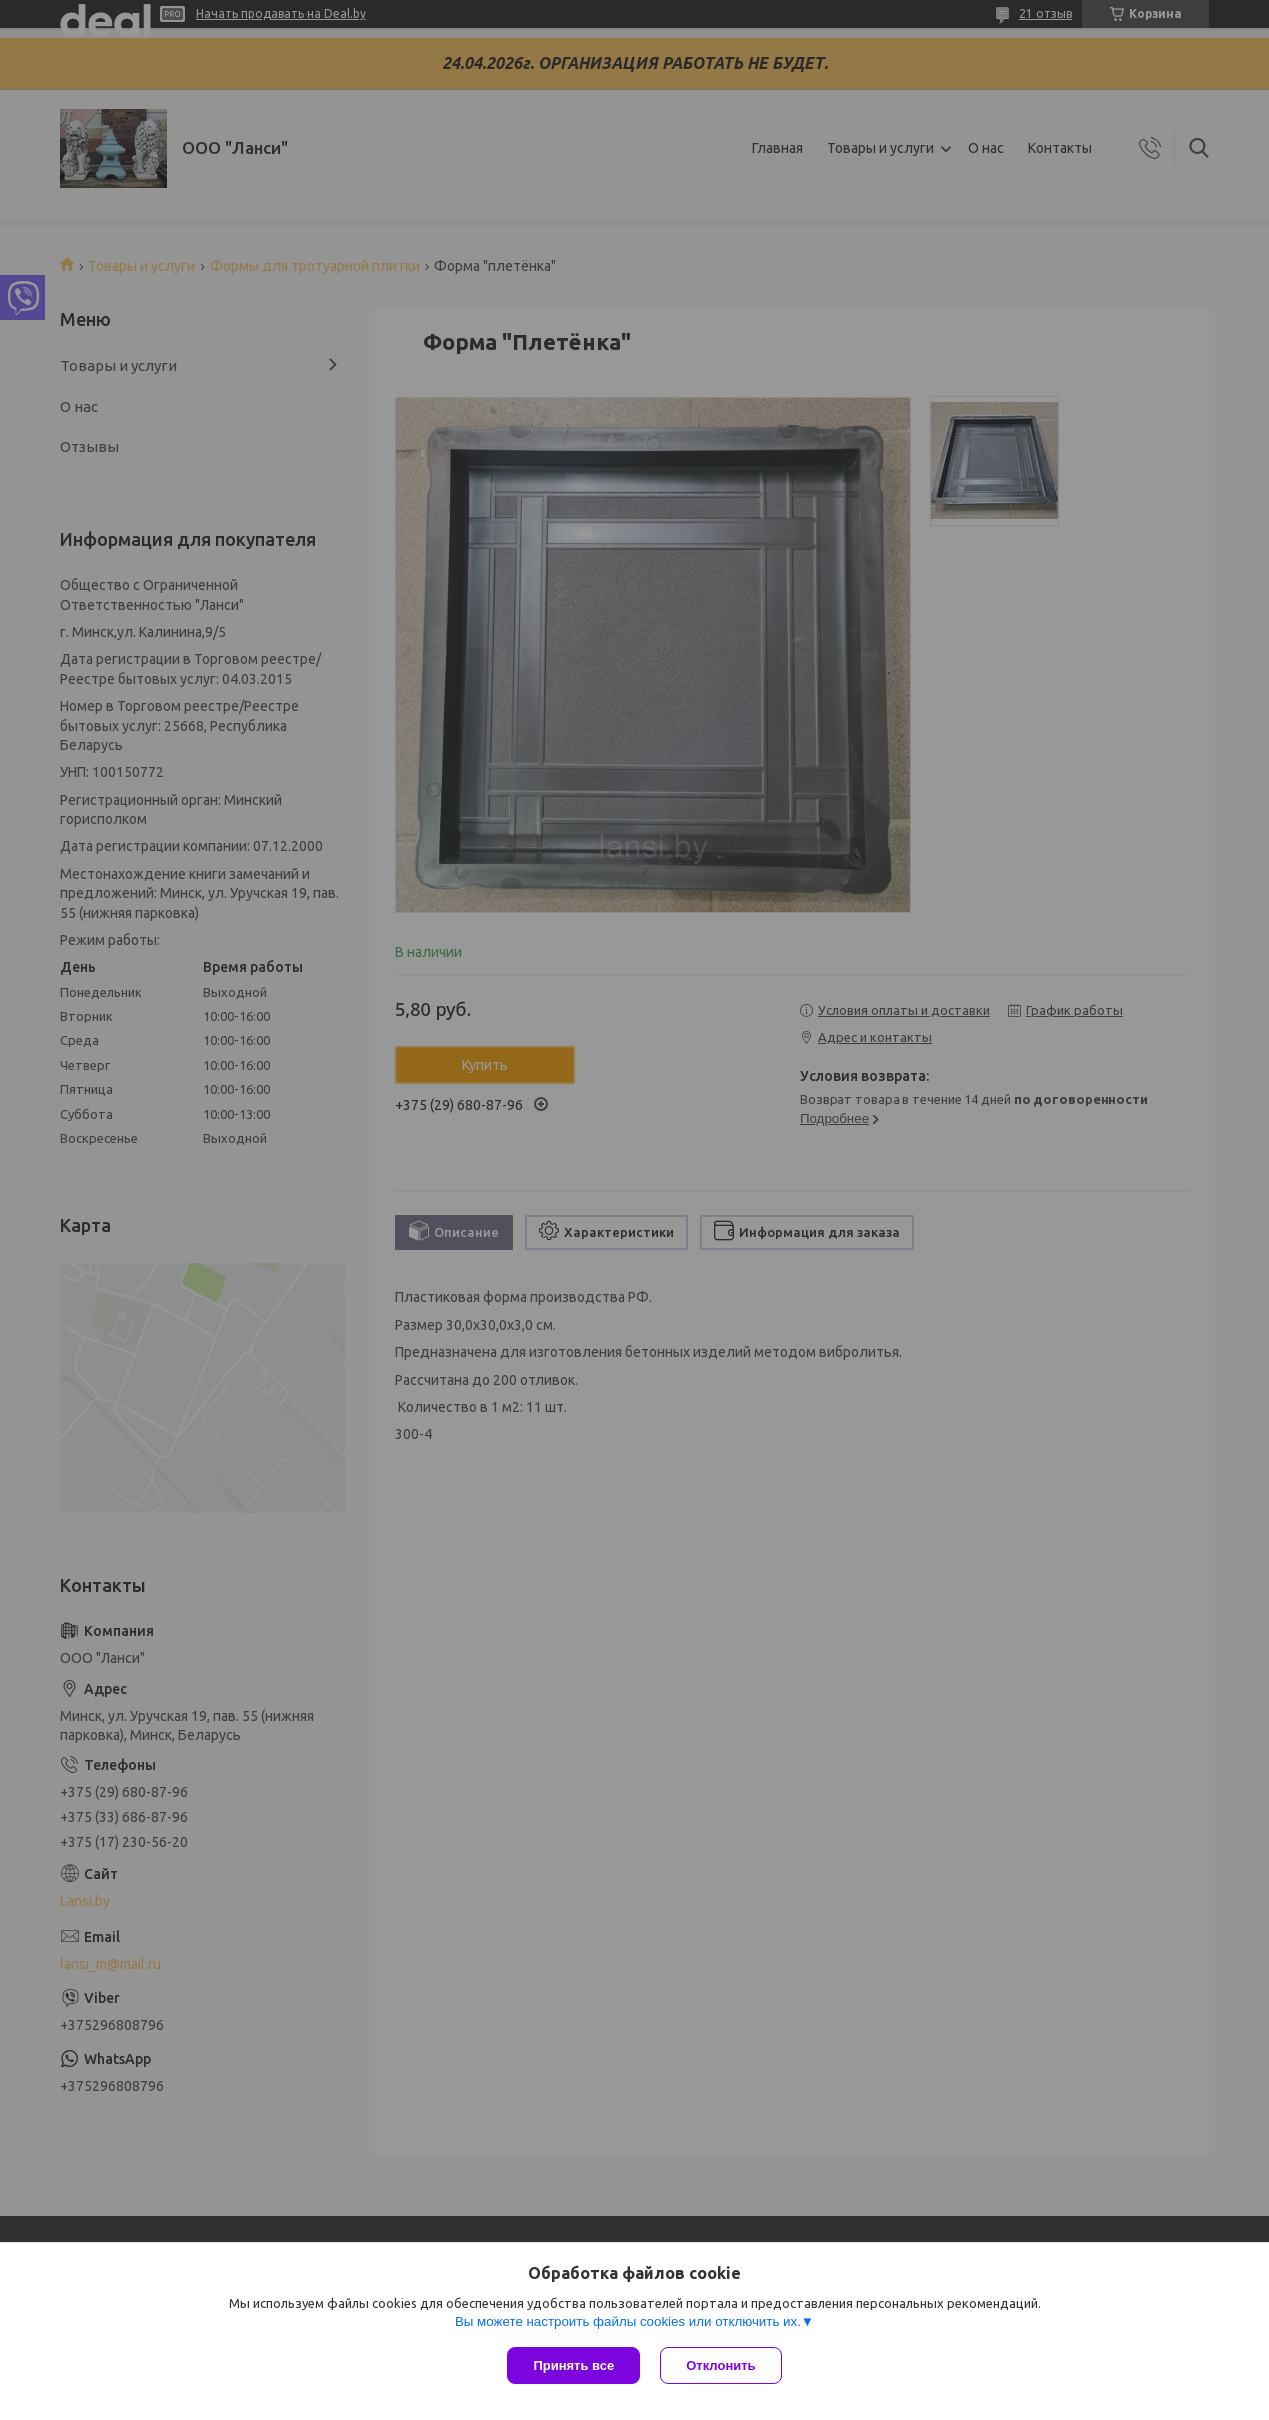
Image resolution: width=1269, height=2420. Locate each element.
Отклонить (720, 2365)
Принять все (573, 2365)
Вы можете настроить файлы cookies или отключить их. (628, 2321)
